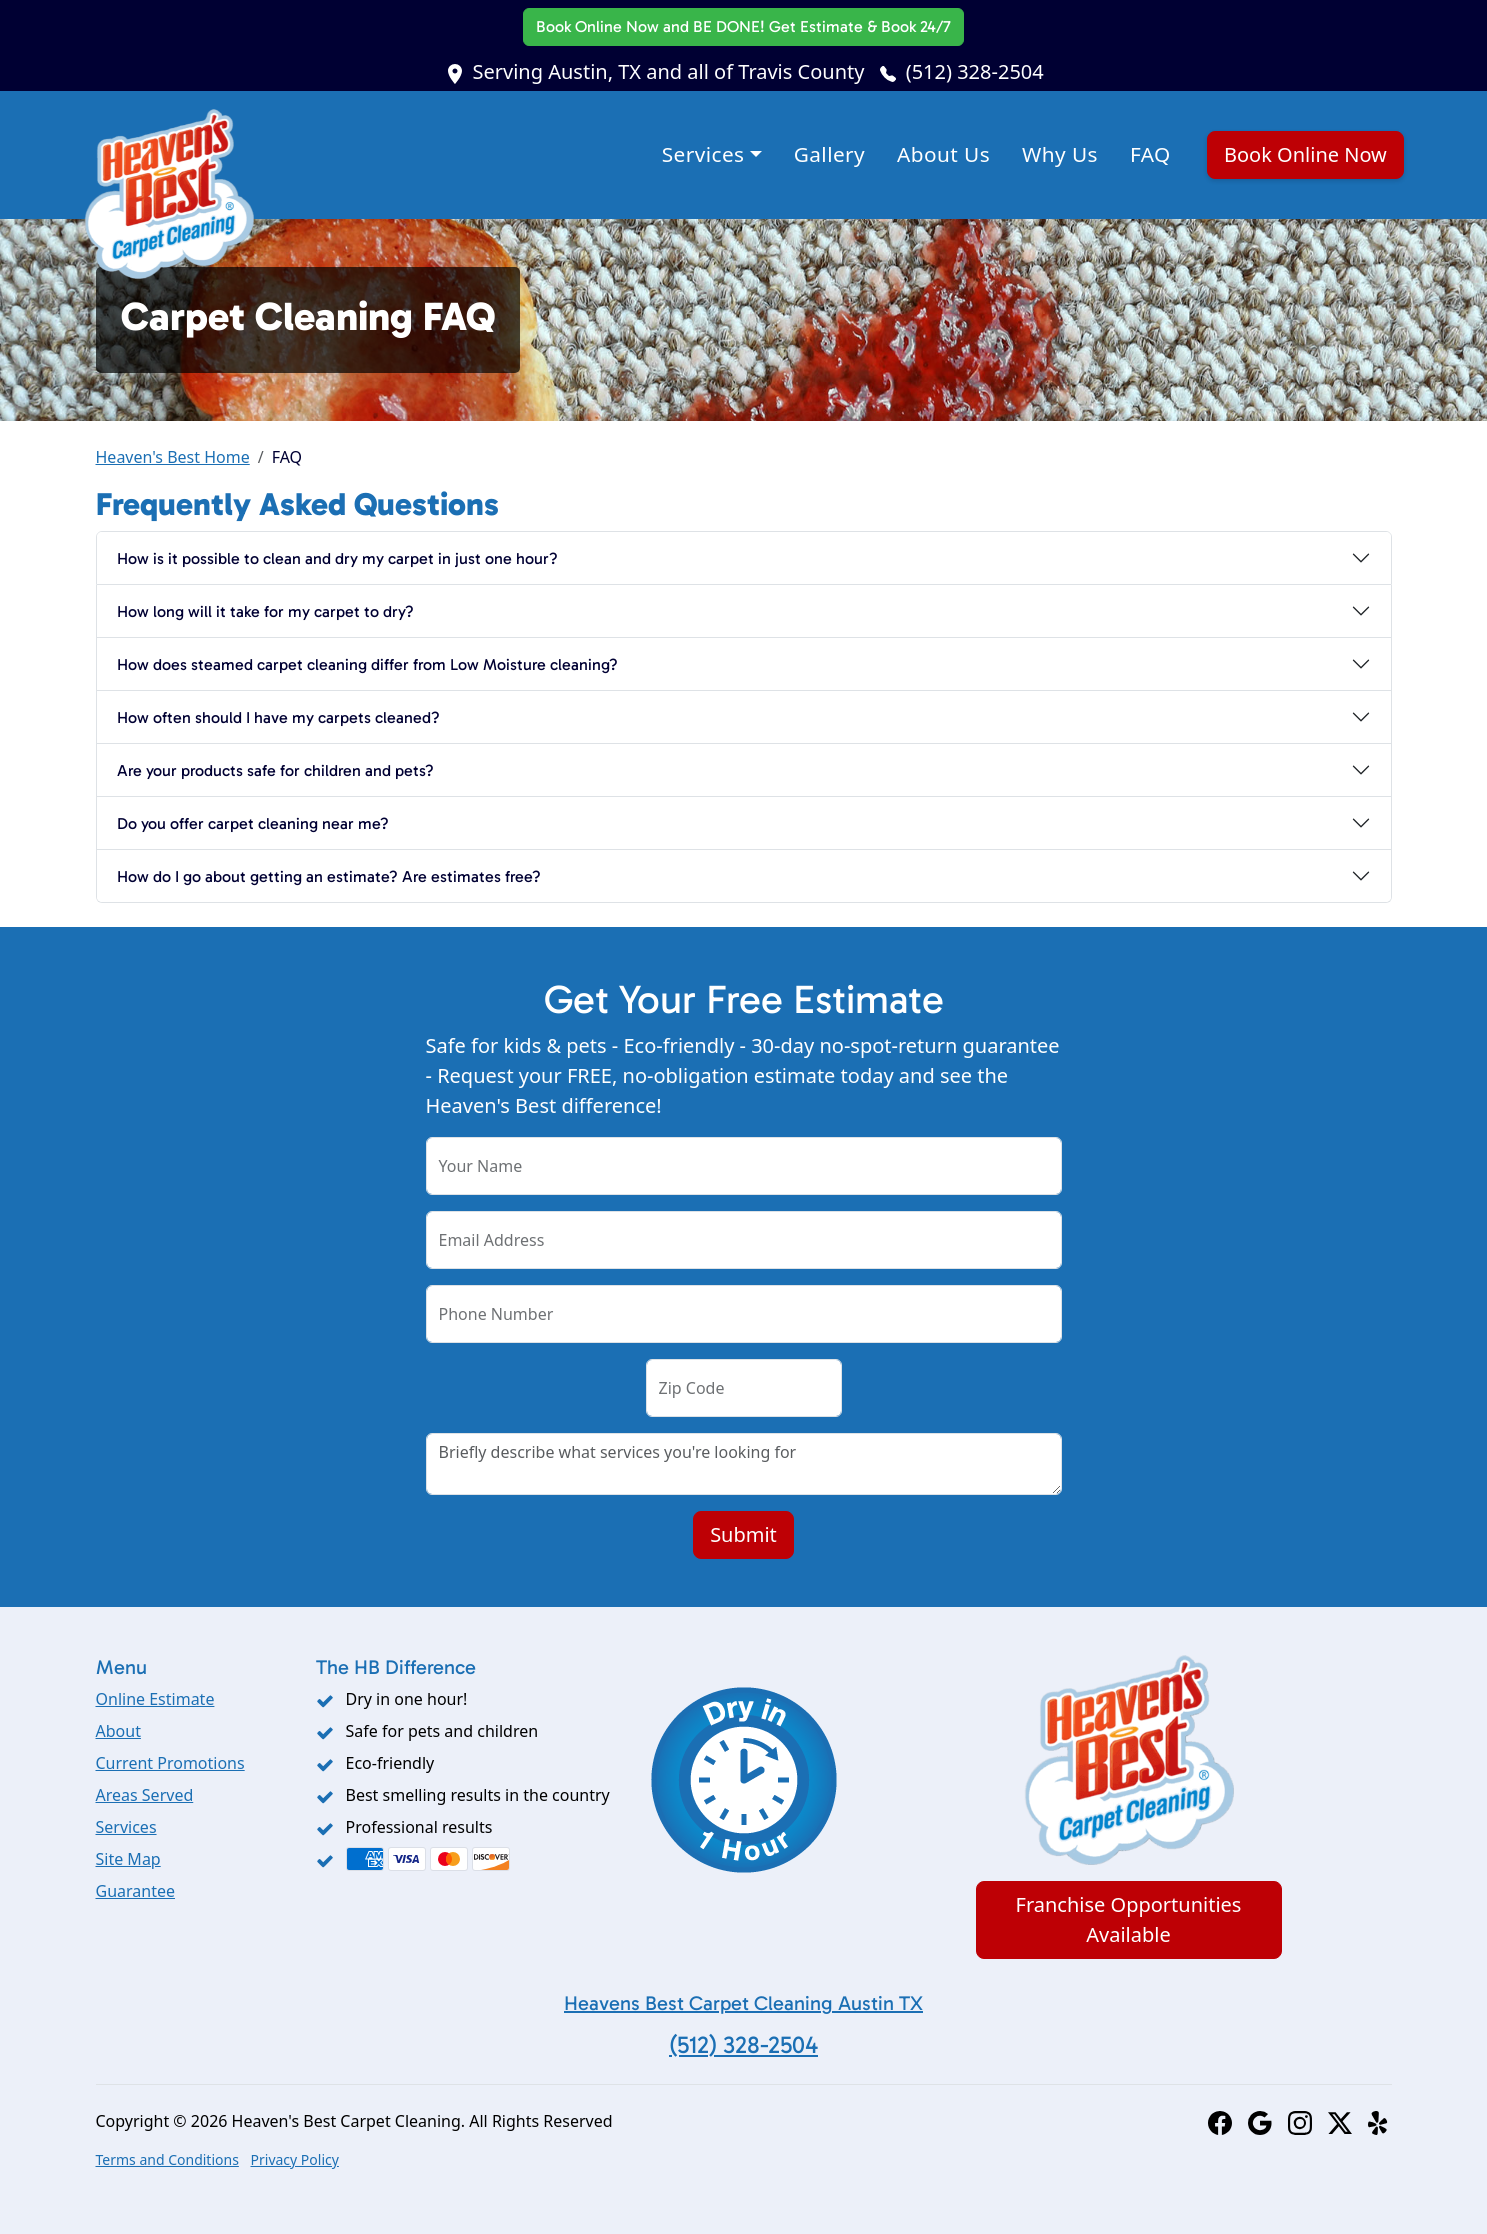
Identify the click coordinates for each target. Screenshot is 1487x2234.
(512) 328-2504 (975, 71)
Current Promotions (170, 1763)
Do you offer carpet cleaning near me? (253, 823)
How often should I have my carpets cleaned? (278, 717)
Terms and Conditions (167, 2159)
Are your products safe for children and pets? (275, 770)
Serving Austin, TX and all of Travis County (669, 71)
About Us (943, 154)
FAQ (1150, 154)
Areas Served (145, 1795)
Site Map (128, 1859)
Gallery (829, 154)
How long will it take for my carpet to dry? (265, 611)
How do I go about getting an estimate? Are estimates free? (329, 876)
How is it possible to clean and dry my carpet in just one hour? (337, 558)
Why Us (1060, 154)
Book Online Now (743, 26)
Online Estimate (155, 1699)
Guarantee (136, 1891)
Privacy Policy (295, 2159)
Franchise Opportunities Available (1129, 1919)
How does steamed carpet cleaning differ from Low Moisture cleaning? (367, 664)
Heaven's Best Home (173, 457)
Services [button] (703, 154)
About (118, 1731)
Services (126, 1827)
